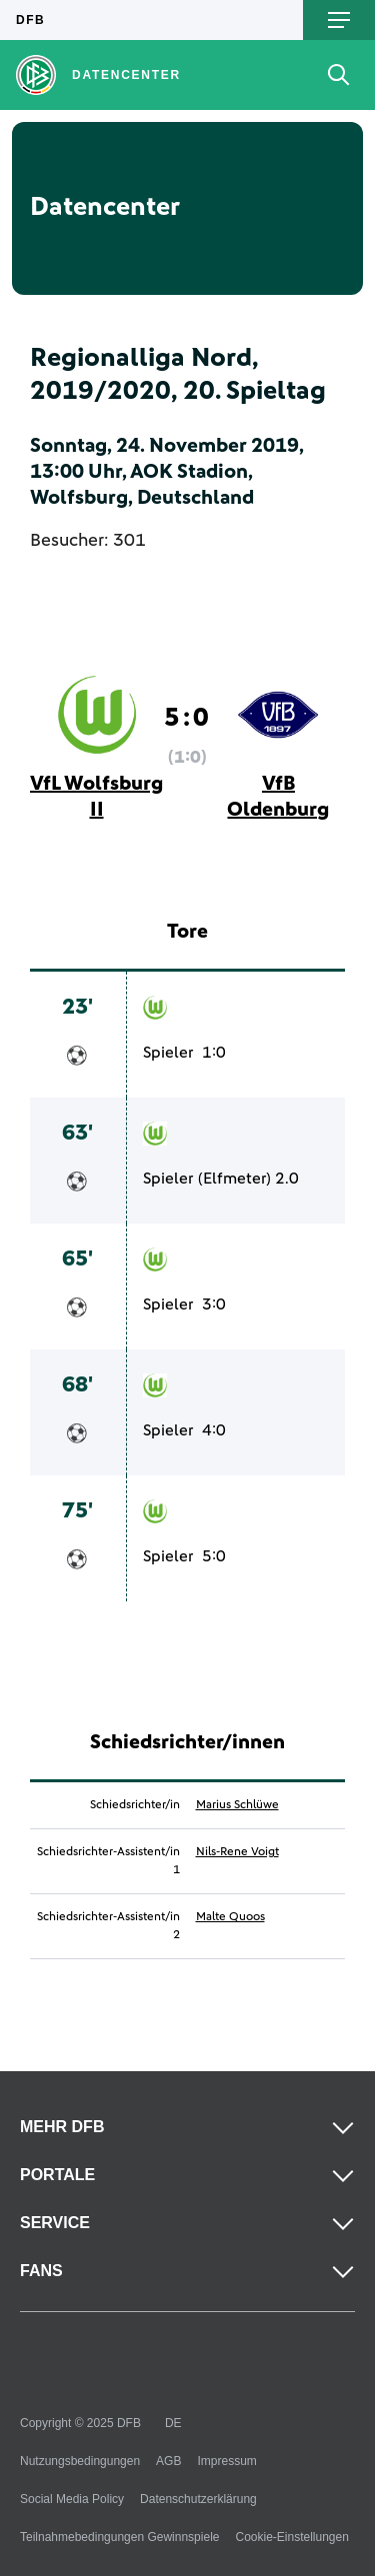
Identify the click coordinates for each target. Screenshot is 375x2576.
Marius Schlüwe (237, 1805)
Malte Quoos (230, 1917)
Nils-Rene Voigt (237, 1852)
